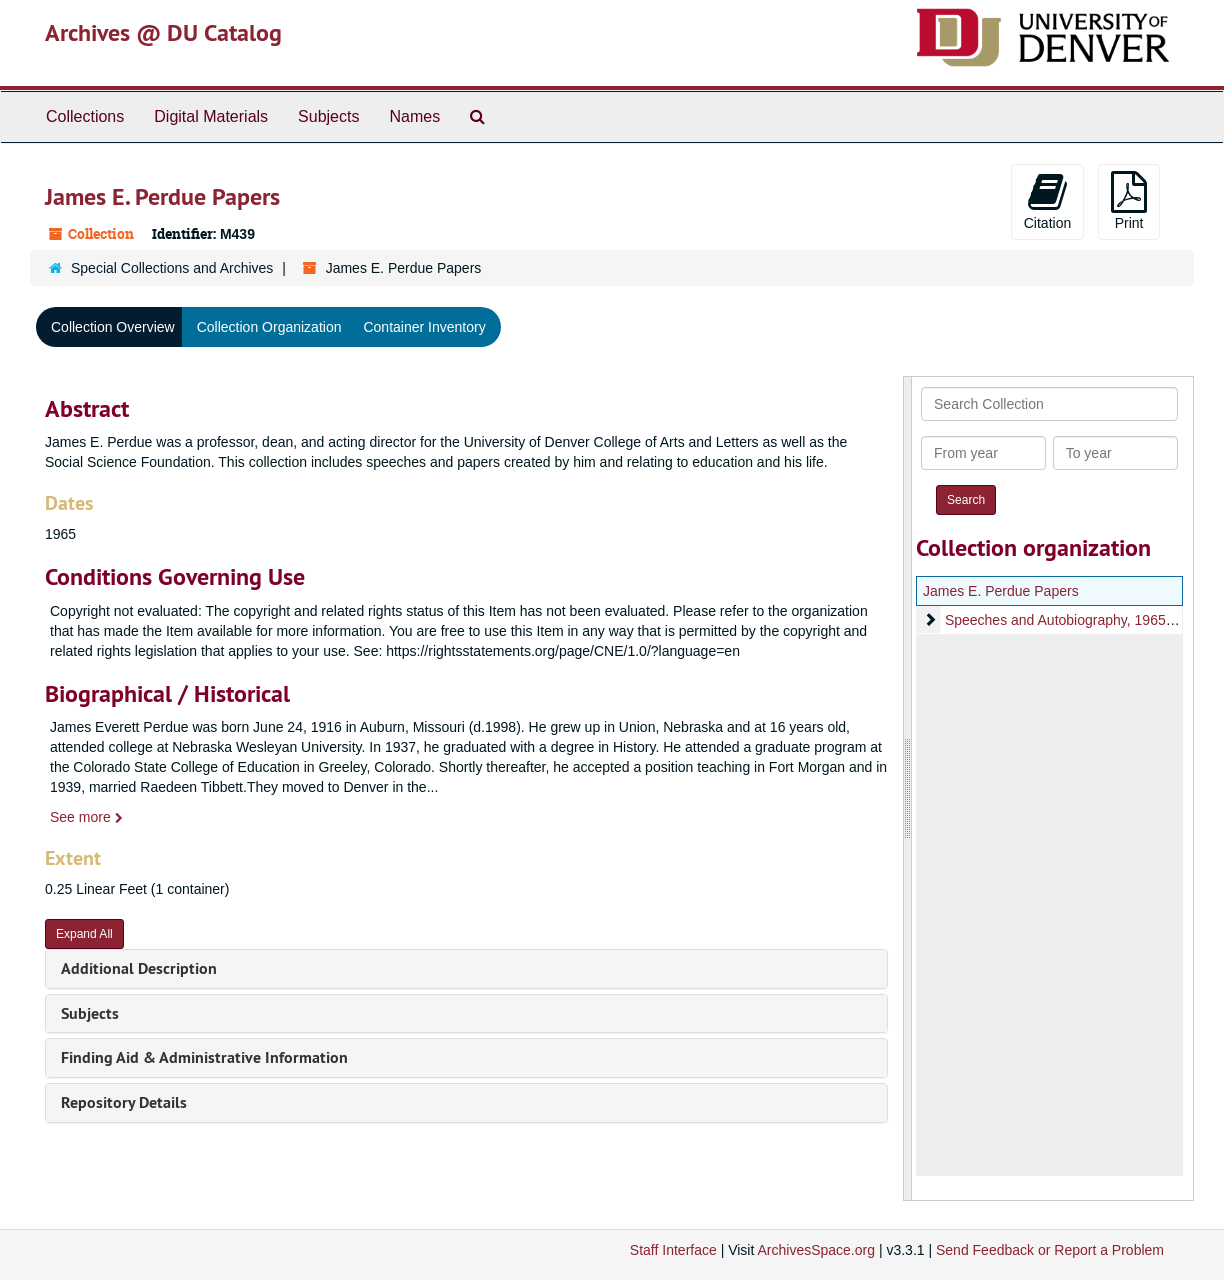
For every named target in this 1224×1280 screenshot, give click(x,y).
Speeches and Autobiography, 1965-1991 (1073, 620)
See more (86, 817)
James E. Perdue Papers (1001, 591)
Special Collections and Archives (172, 268)
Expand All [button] (84, 934)
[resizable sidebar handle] (908, 788)
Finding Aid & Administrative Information (204, 1057)
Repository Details (124, 1102)
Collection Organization (269, 327)
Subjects (328, 116)
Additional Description (139, 968)
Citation (1047, 201)
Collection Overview (113, 327)
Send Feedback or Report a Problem (1050, 1250)
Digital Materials (211, 116)
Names (414, 116)
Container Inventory (424, 327)
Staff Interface (673, 1250)
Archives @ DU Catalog (163, 32)
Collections (85, 116)
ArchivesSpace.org (816, 1250)
